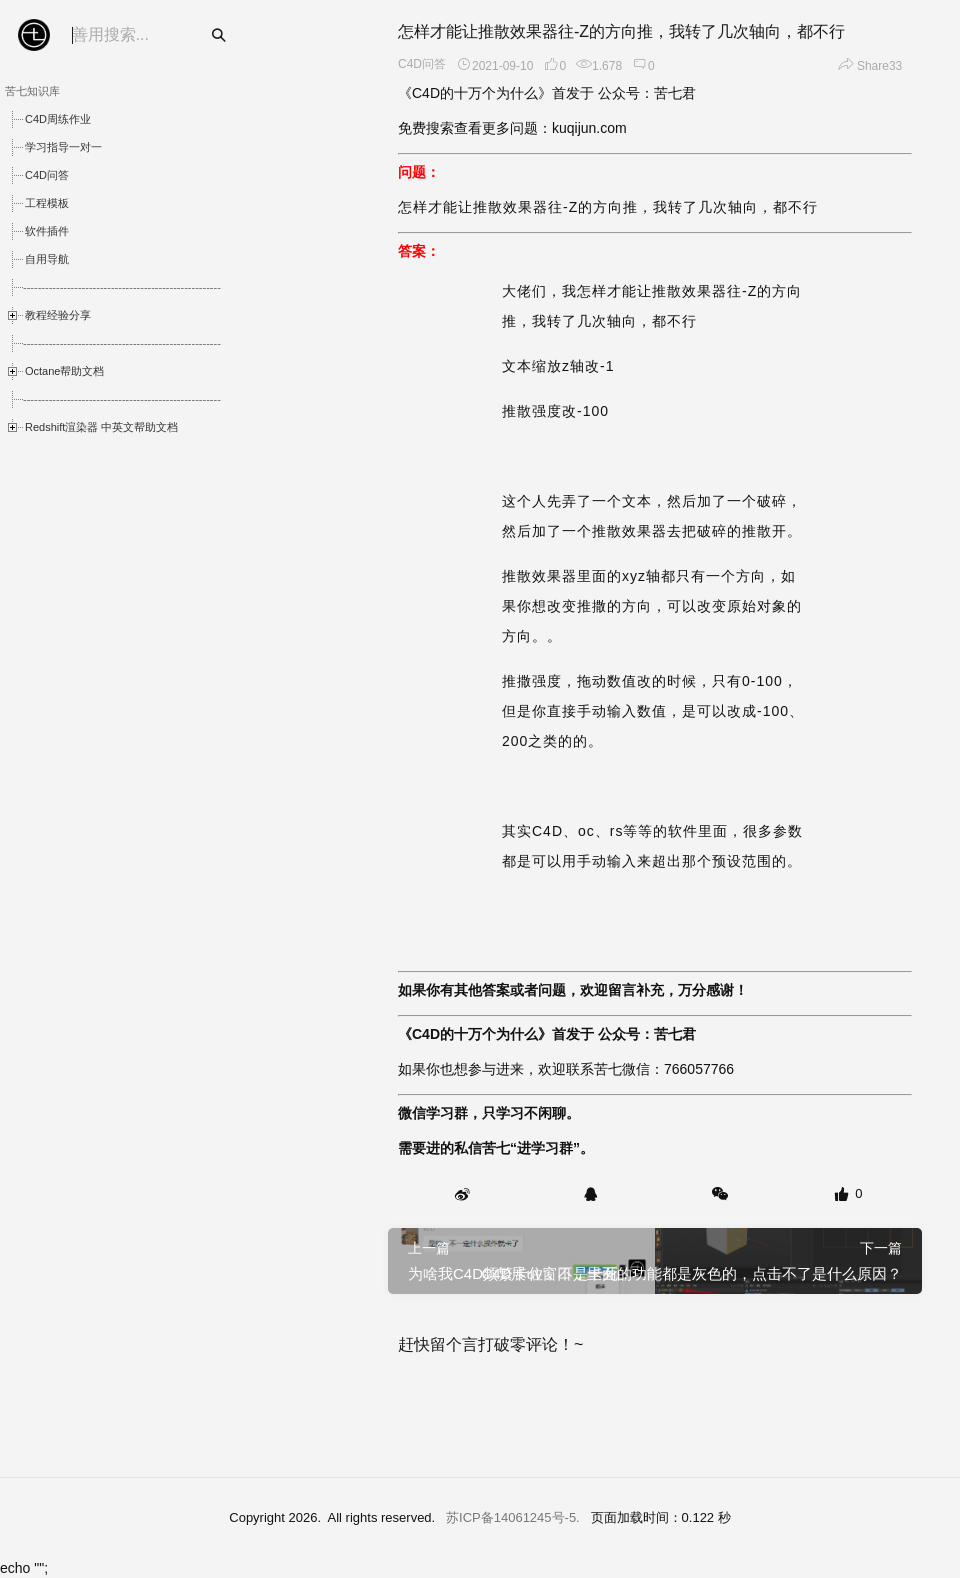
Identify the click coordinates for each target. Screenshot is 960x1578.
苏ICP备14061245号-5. (513, 1517)
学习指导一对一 (63, 147)
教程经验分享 (58, 315)
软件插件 (47, 231)
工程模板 (47, 203)
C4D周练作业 (58, 119)
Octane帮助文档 (64, 371)
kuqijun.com (589, 128)
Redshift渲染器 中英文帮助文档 (101, 427)
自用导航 (47, 259)
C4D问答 (47, 175)
